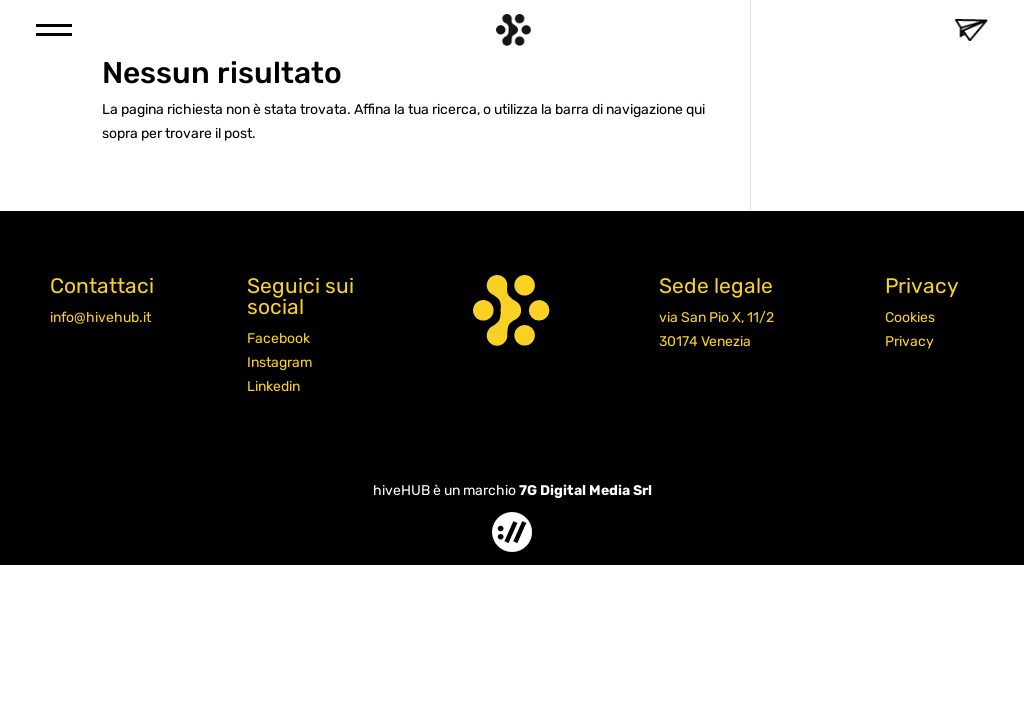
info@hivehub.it (100, 317)
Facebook (278, 338)
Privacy (909, 341)
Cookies (910, 317)
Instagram (279, 362)
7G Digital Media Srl (585, 490)
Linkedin (273, 386)
